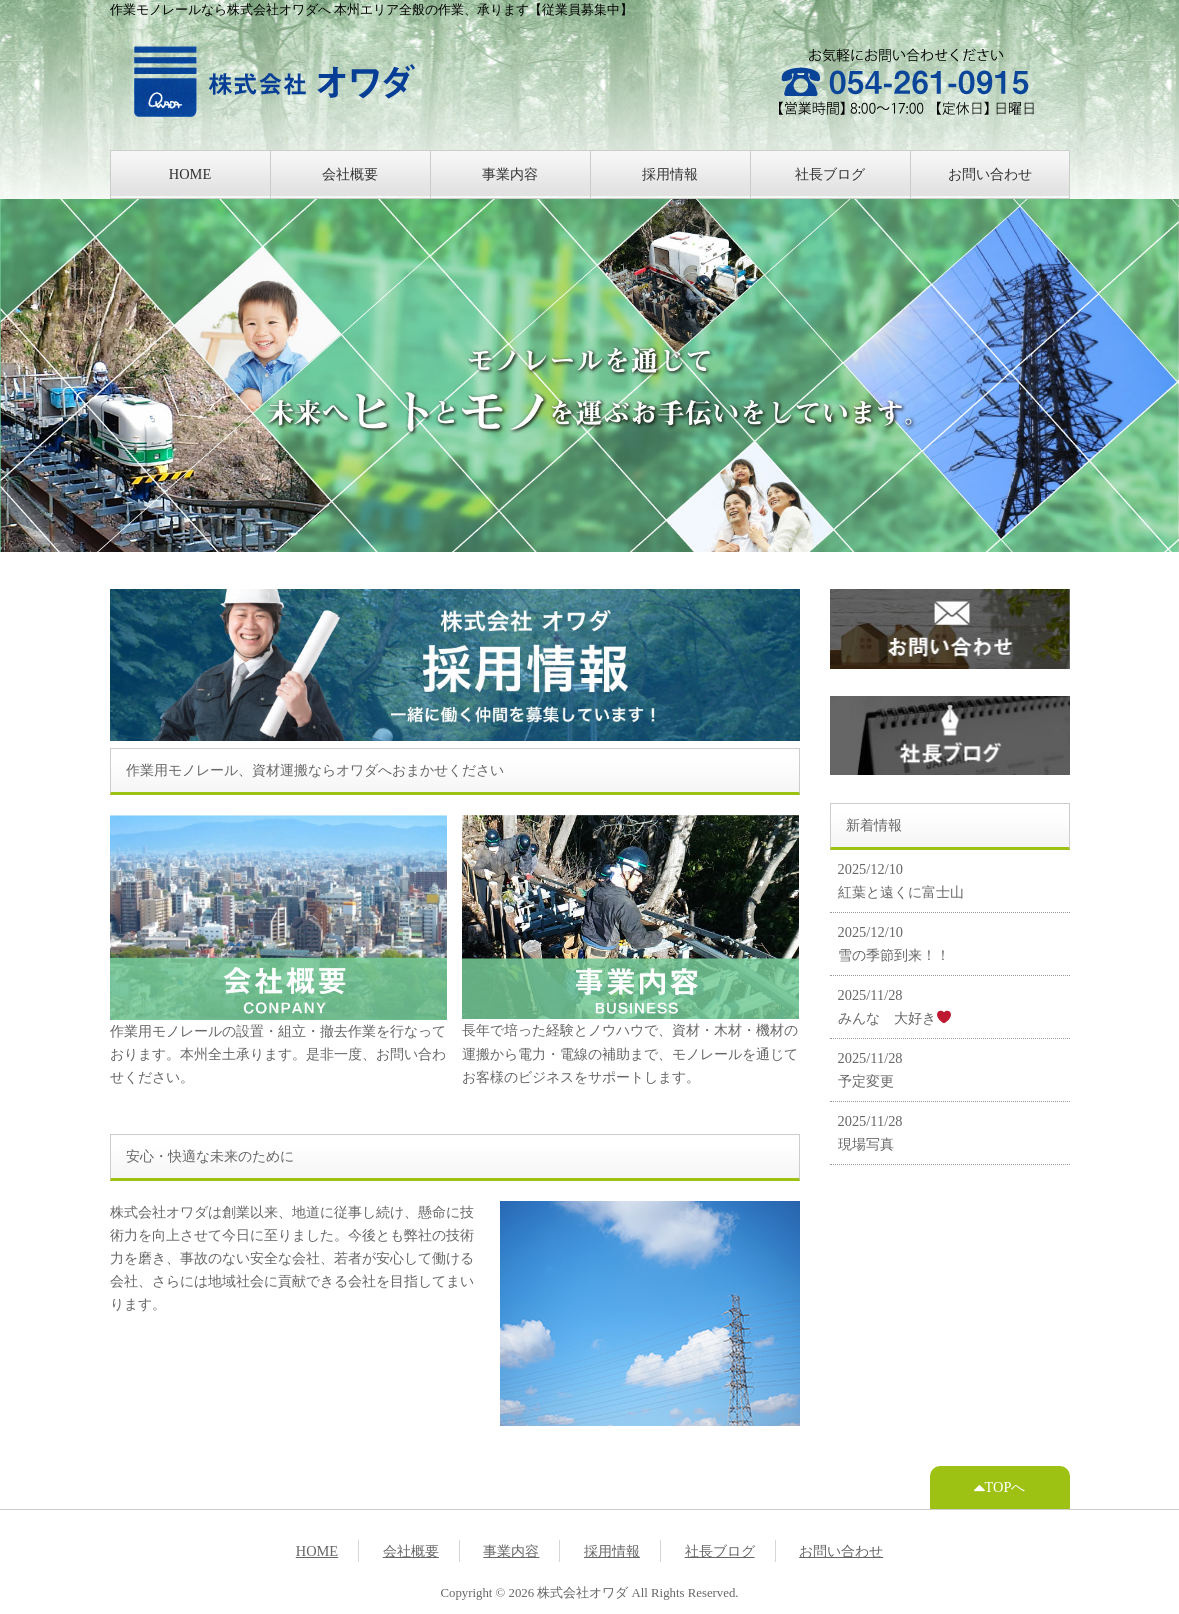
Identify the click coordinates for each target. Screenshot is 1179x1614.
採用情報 (670, 174)
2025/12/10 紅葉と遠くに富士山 (901, 880)
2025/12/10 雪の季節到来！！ (894, 943)
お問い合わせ (990, 174)
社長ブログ (830, 174)
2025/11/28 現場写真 (870, 1132)
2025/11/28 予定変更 (870, 1069)
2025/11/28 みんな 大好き (894, 1006)
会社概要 (350, 174)
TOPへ (1000, 1487)
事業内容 (510, 174)
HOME (190, 174)
